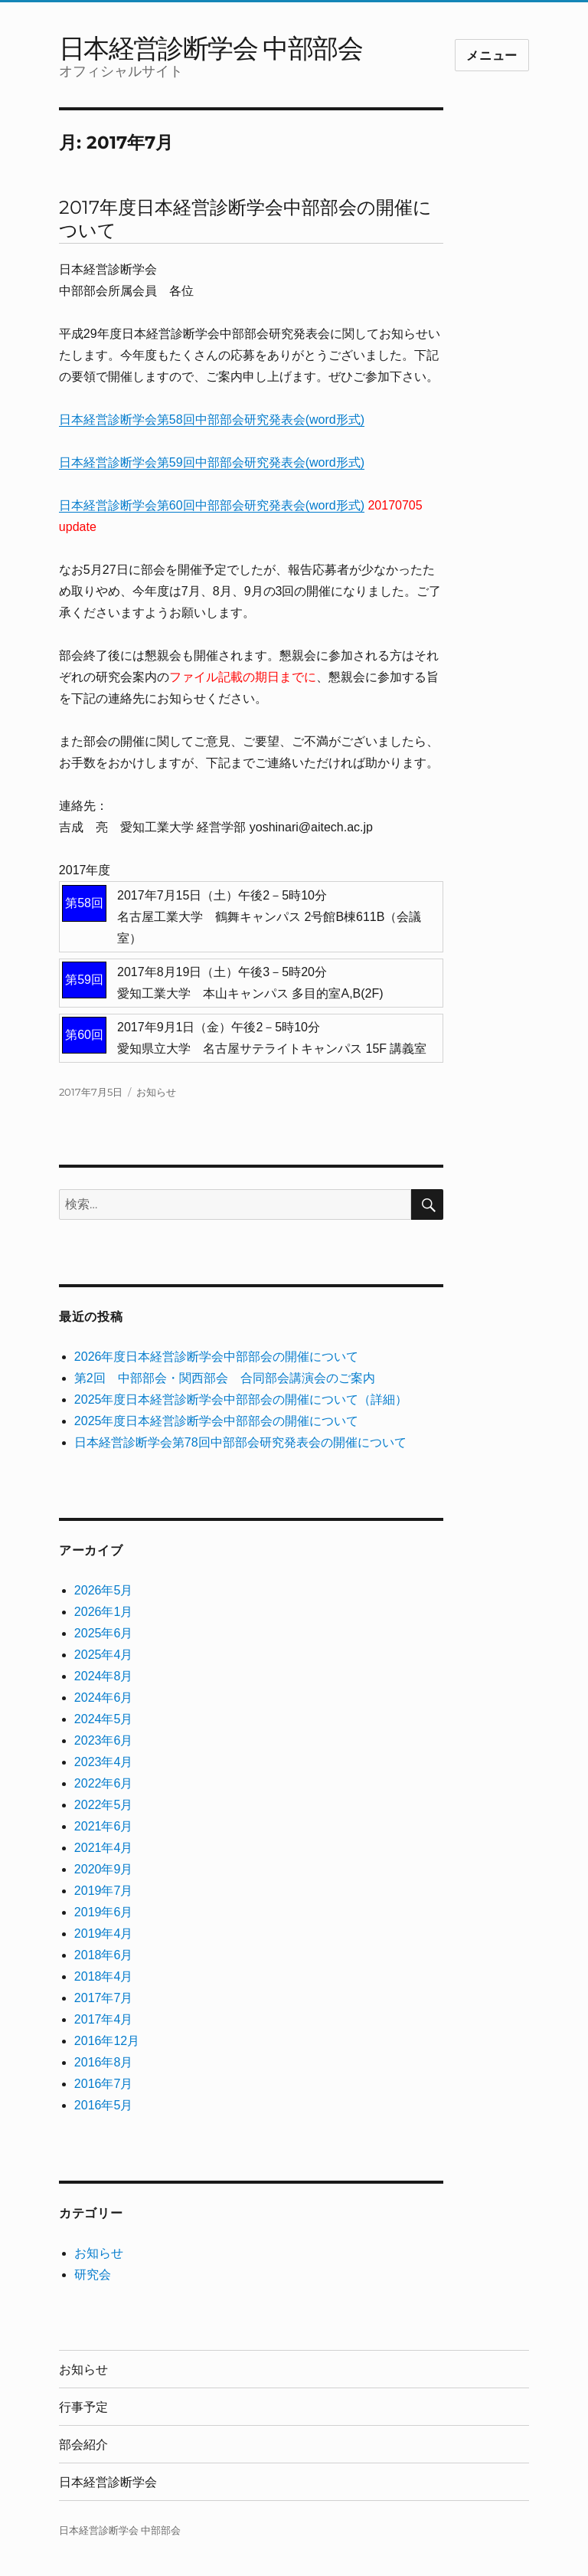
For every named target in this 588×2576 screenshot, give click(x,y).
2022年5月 (103, 1804)
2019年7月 (103, 1890)
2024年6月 (103, 1697)
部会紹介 (83, 2444)
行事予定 (83, 2407)
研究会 (92, 2274)
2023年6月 (103, 1740)
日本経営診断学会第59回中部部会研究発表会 (182, 462)
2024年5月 (103, 1719)
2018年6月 (103, 1954)
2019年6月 (103, 1912)
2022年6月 (103, 1783)
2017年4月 (103, 2019)
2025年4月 (103, 1654)
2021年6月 (103, 1826)
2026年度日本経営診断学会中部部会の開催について (216, 1356)
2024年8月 (103, 1676)
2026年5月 (103, 1590)
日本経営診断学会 (108, 2482)
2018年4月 (103, 1976)
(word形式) (334, 462)
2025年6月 (103, 1633)
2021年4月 (103, 1847)
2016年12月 (106, 2040)
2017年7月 (103, 1997)
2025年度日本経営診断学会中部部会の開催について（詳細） (241, 1399)
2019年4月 (103, 1933)
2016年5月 (103, 2105)
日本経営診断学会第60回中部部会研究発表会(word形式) (211, 505)
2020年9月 (103, 1869)
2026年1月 (103, 1611)
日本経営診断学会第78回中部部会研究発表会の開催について (240, 1442)
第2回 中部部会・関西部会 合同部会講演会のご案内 (224, 1378)
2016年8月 (103, 2062)
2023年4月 (103, 1761)
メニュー (492, 55)
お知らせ (156, 1092)
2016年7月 (103, 2083)
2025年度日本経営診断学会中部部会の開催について (216, 1420)
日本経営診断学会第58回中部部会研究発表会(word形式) (211, 419)
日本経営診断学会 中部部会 (210, 48)
